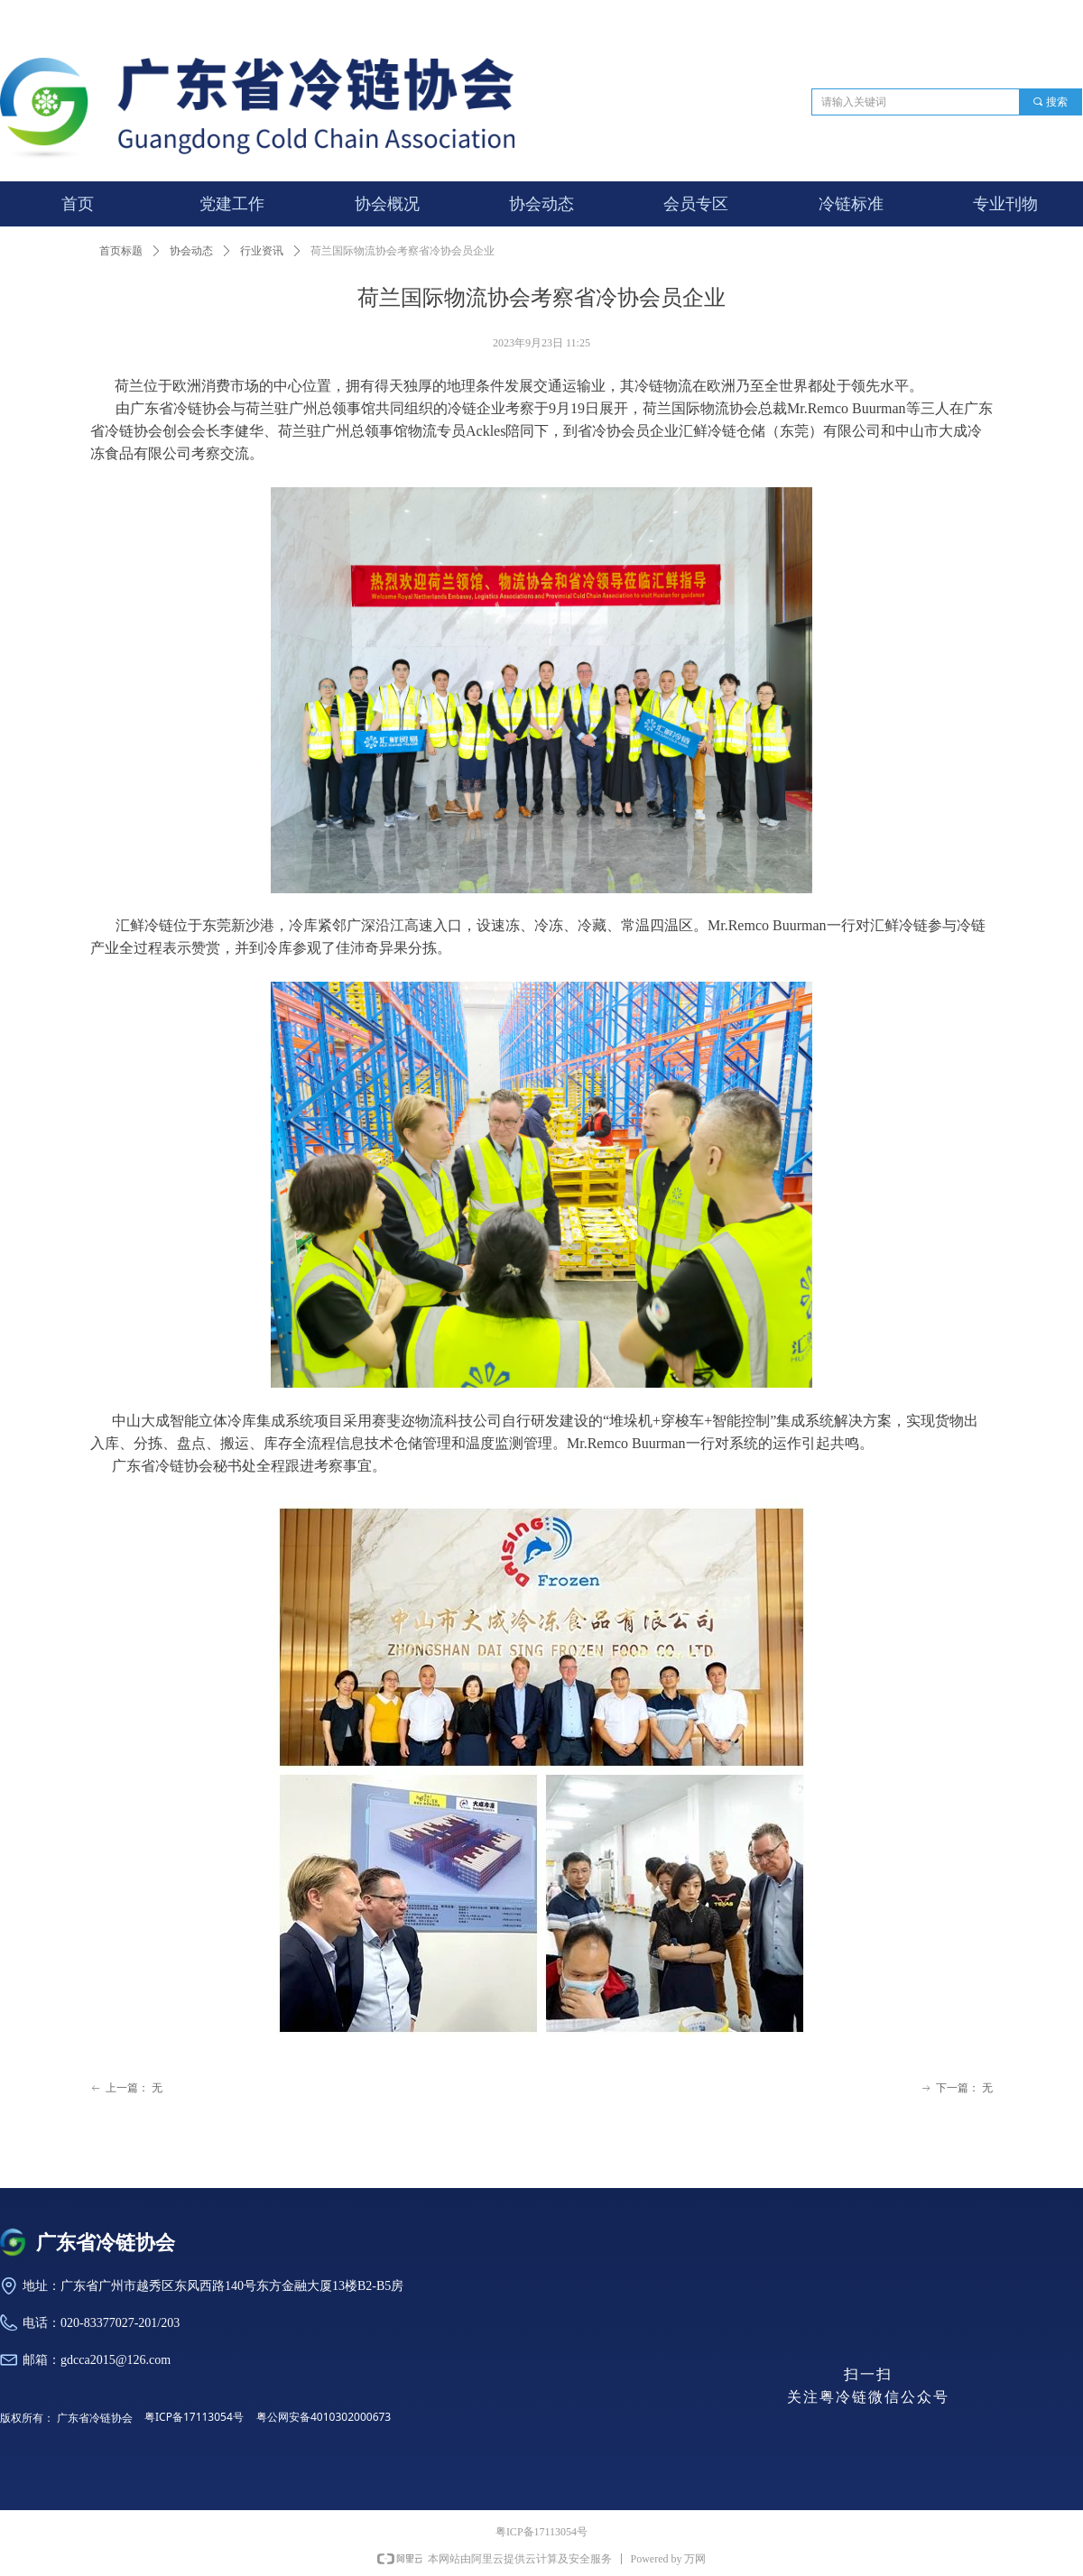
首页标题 (121, 251)
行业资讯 (261, 251)
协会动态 (191, 251)
